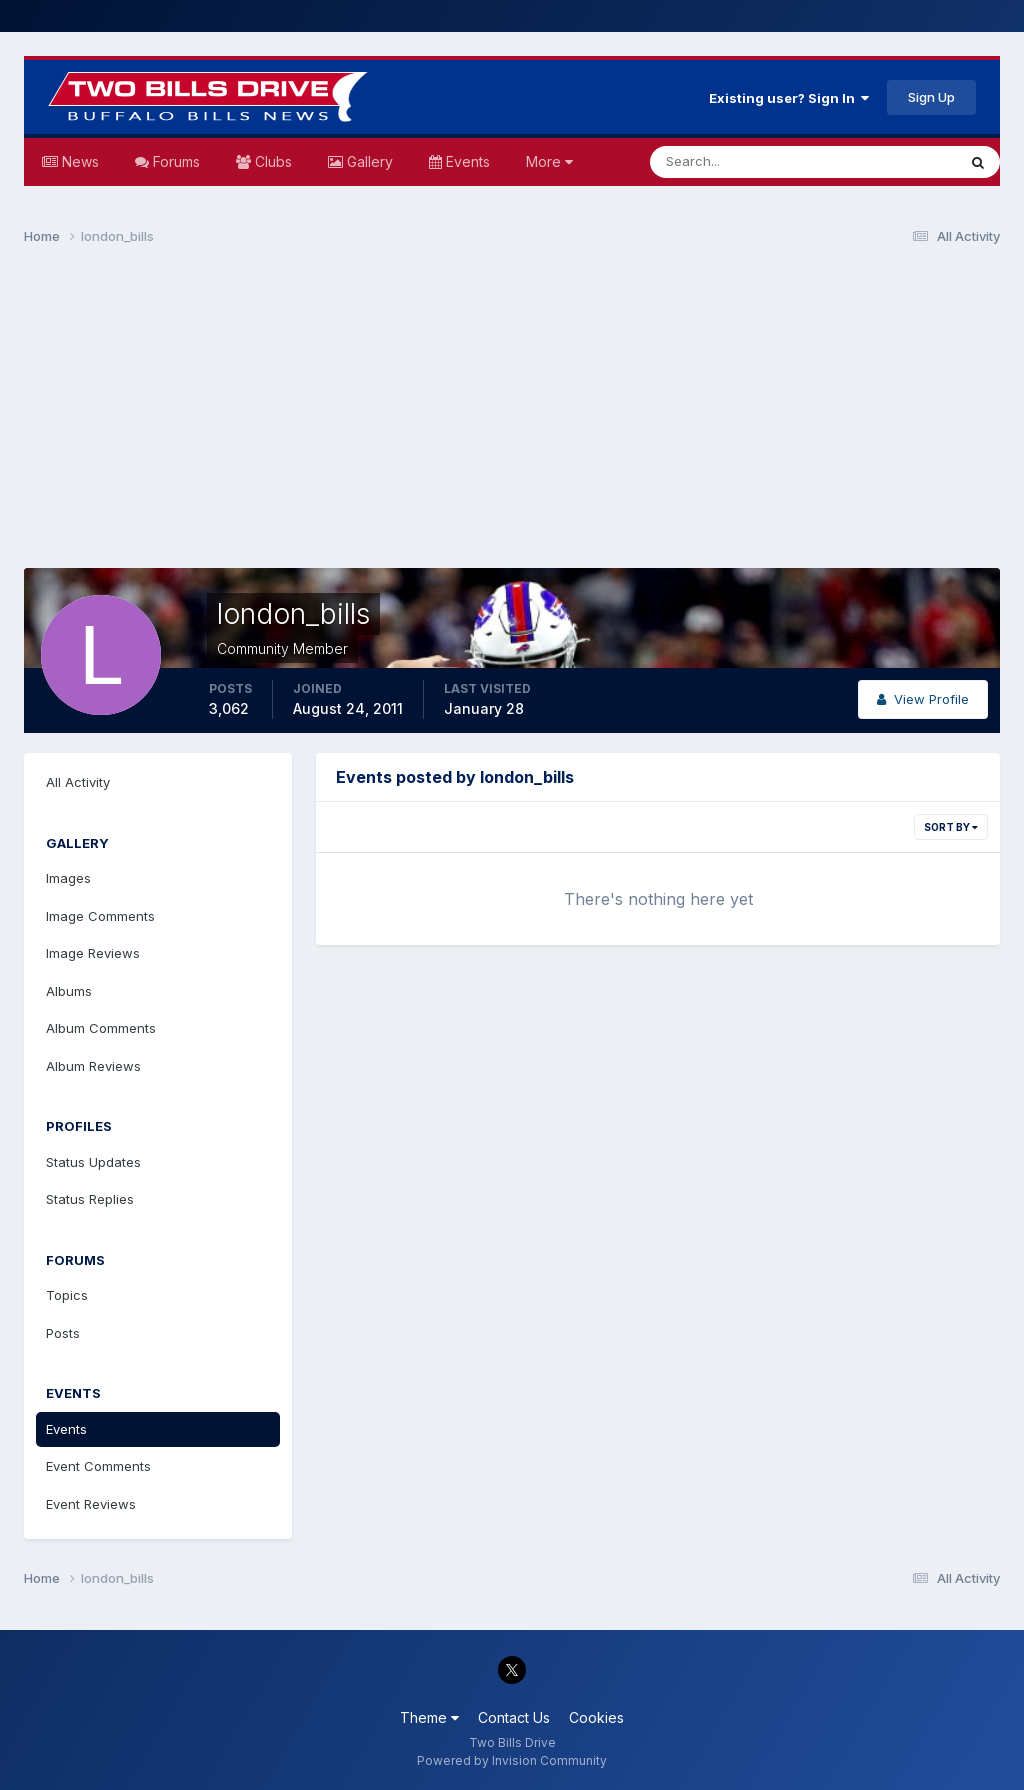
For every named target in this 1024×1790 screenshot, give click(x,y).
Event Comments (98, 1466)
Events (466, 161)
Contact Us (514, 1717)
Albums (69, 991)
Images (68, 878)
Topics (67, 1295)
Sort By (951, 827)
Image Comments (100, 916)
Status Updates (93, 1162)
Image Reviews (93, 953)
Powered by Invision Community (512, 1760)
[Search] (738, 162)
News (78, 161)
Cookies (596, 1717)
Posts (63, 1333)
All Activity (78, 782)
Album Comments (101, 1028)
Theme (429, 1717)
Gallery (368, 161)
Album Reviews (93, 1066)
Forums (174, 161)
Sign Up (931, 97)
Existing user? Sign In (789, 98)
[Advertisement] (512, 416)
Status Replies (90, 1199)
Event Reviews (91, 1504)
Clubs (271, 161)
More (549, 161)
